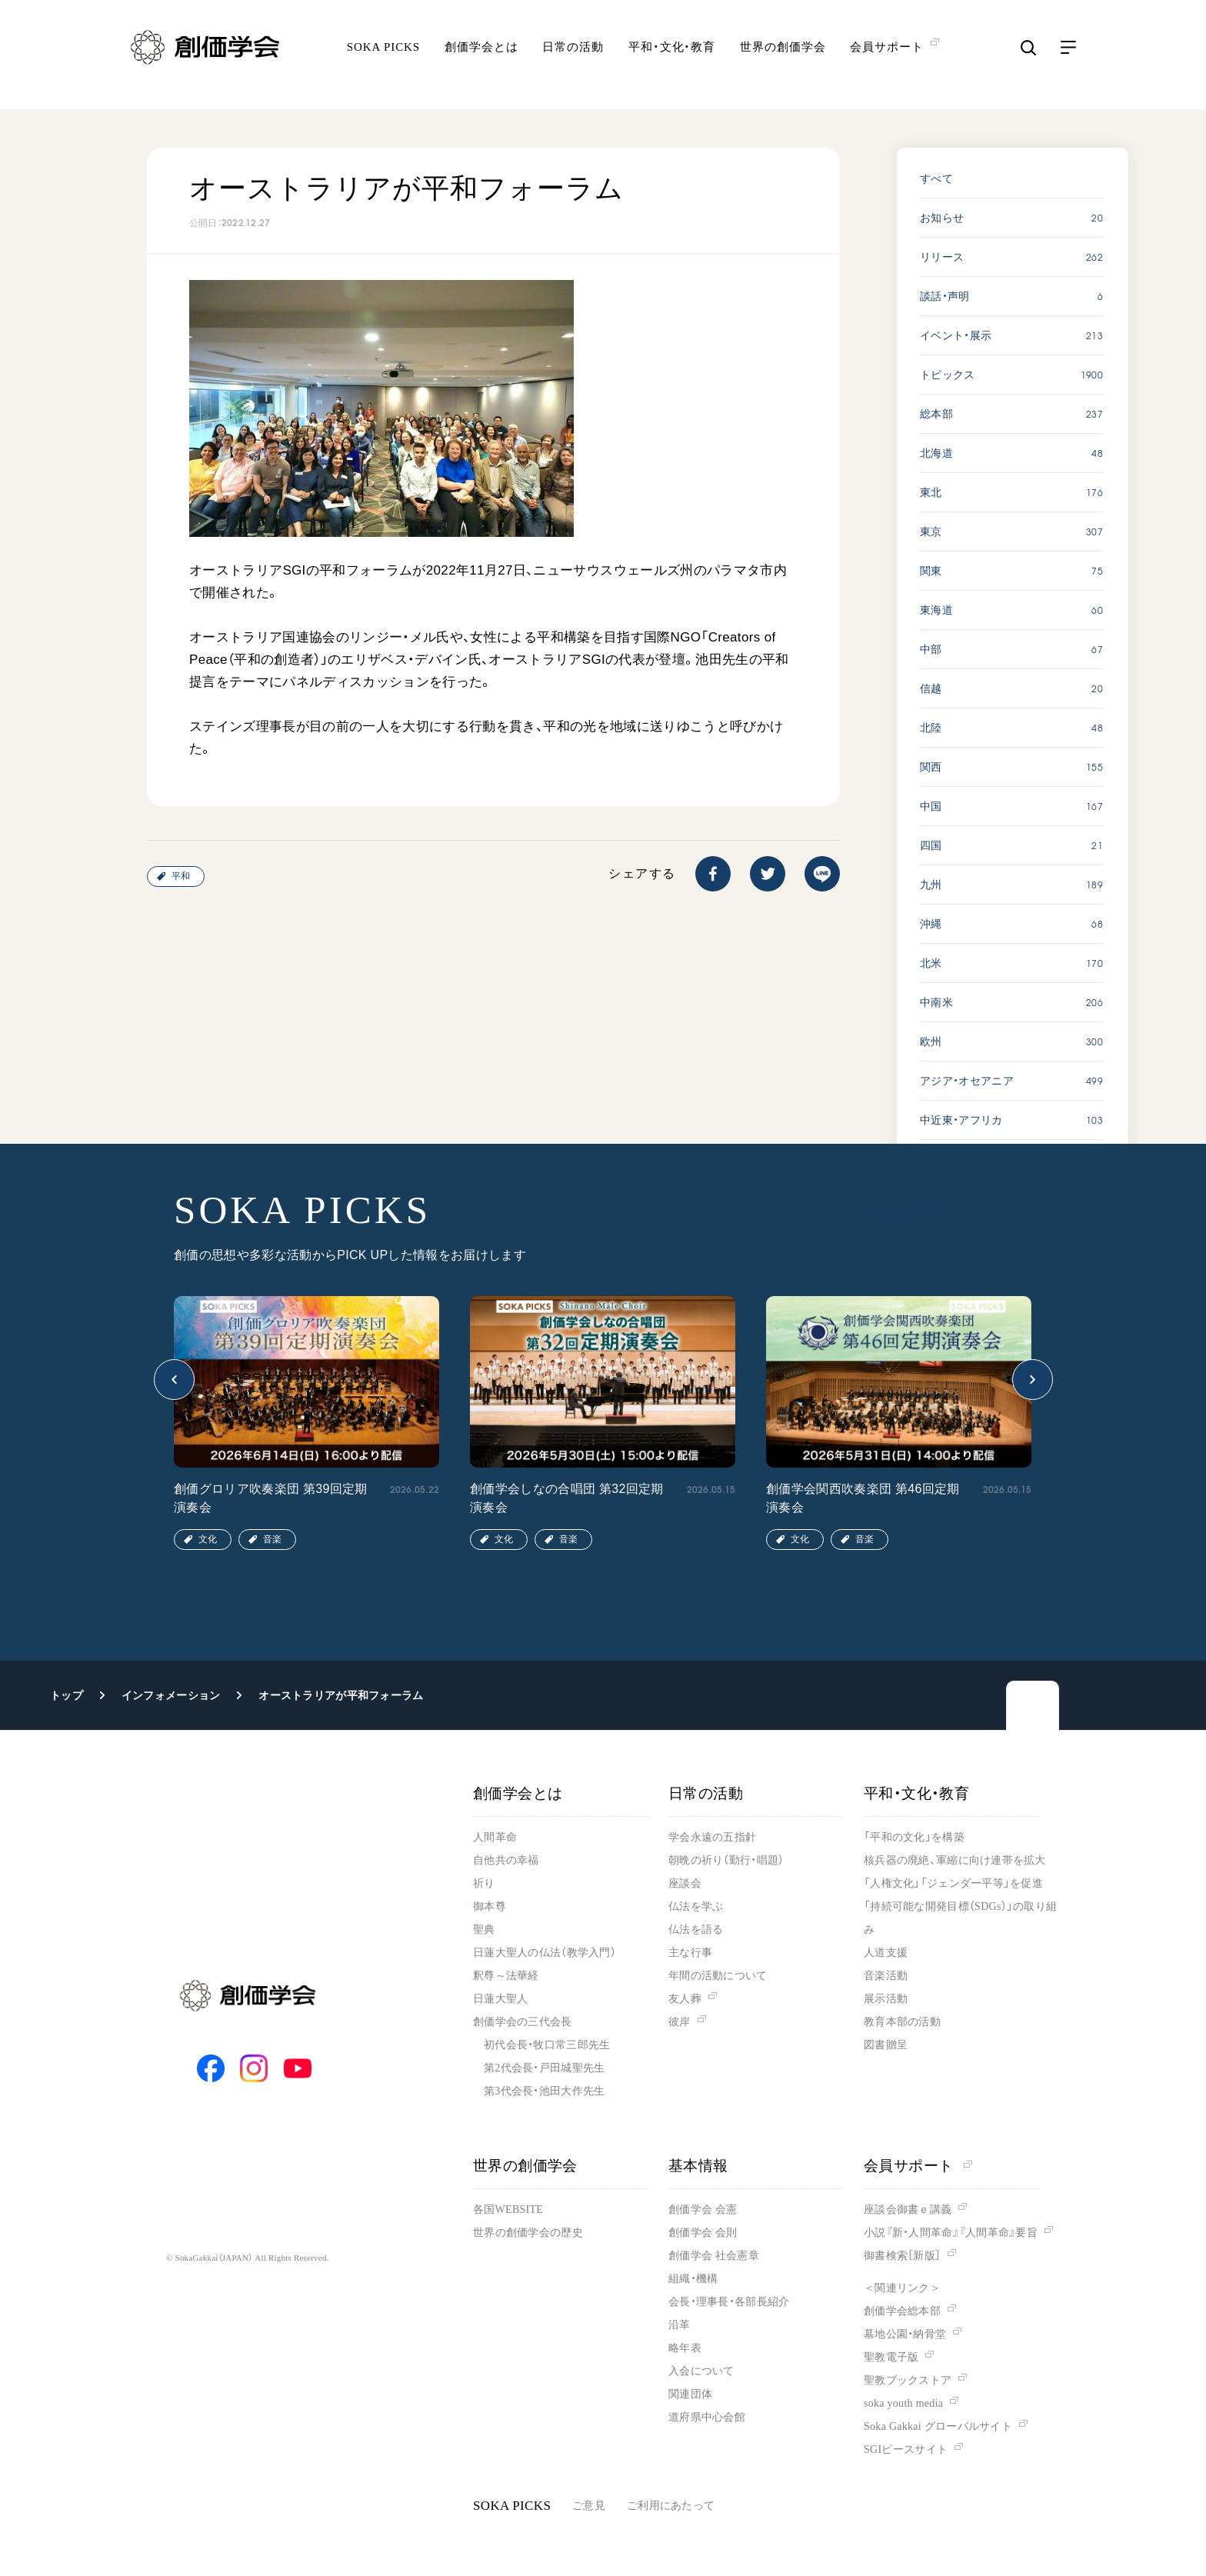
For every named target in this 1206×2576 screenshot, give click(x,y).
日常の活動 (573, 58)
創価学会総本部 (902, 2311)
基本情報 (698, 2166)
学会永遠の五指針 (712, 1837)
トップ (66, 1695)
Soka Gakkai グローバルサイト (938, 2426)
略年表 (684, 2348)
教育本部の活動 (902, 2022)
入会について (701, 2371)
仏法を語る (695, 1929)
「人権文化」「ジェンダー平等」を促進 (953, 1883)
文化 (207, 1539)
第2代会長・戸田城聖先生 (544, 2068)
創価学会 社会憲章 (713, 2255)
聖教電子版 (891, 2357)
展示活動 (886, 1998)
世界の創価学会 (782, 58)
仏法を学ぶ (695, 1906)
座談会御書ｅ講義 (907, 2209)
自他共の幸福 (506, 1860)
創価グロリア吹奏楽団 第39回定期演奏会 (271, 1498)
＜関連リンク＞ (902, 2288)
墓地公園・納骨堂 (905, 2334)
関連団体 (690, 2394)
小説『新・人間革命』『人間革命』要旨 (951, 2232)
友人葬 (684, 1998)
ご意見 (588, 2505)
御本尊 (489, 1906)
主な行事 (690, 1952)
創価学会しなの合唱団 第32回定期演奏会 (567, 1498)
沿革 (679, 2325)
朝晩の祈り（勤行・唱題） (726, 1860)
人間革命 (495, 1837)
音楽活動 (886, 1975)
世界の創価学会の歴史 (528, 2232)
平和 (181, 876)
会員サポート (918, 2166)
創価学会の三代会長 (522, 2022)
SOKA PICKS (383, 58)
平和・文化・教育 (671, 58)
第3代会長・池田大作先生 (544, 2091)
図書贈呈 (886, 2045)
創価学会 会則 (702, 2232)
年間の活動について (718, 1975)
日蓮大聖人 (500, 1998)
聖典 (484, 1929)
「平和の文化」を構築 (914, 1837)
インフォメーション (171, 1695)
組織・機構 (693, 2278)
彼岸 (679, 2022)
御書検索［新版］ (902, 2255)
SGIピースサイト (906, 2449)
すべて (936, 178)
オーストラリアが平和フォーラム (340, 1695)
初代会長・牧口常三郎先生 (547, 2045)
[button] (174, 1379)
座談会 (684, 1883)
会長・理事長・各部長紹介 (728, 2302)
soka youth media (903, 2403)
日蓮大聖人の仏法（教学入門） (544, 1952)
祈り (484, 1883)
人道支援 (886, 1952)
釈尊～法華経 (506, 1975)
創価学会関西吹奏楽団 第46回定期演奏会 (863, 1498)
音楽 (272, 1539)
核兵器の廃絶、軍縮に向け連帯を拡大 (955, 1860)
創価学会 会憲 (702, 2209)
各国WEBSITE (508, 2209)
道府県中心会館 (706, 2417)
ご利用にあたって (671, 2505)
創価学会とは (481, 58)
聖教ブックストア (907, 2380)
